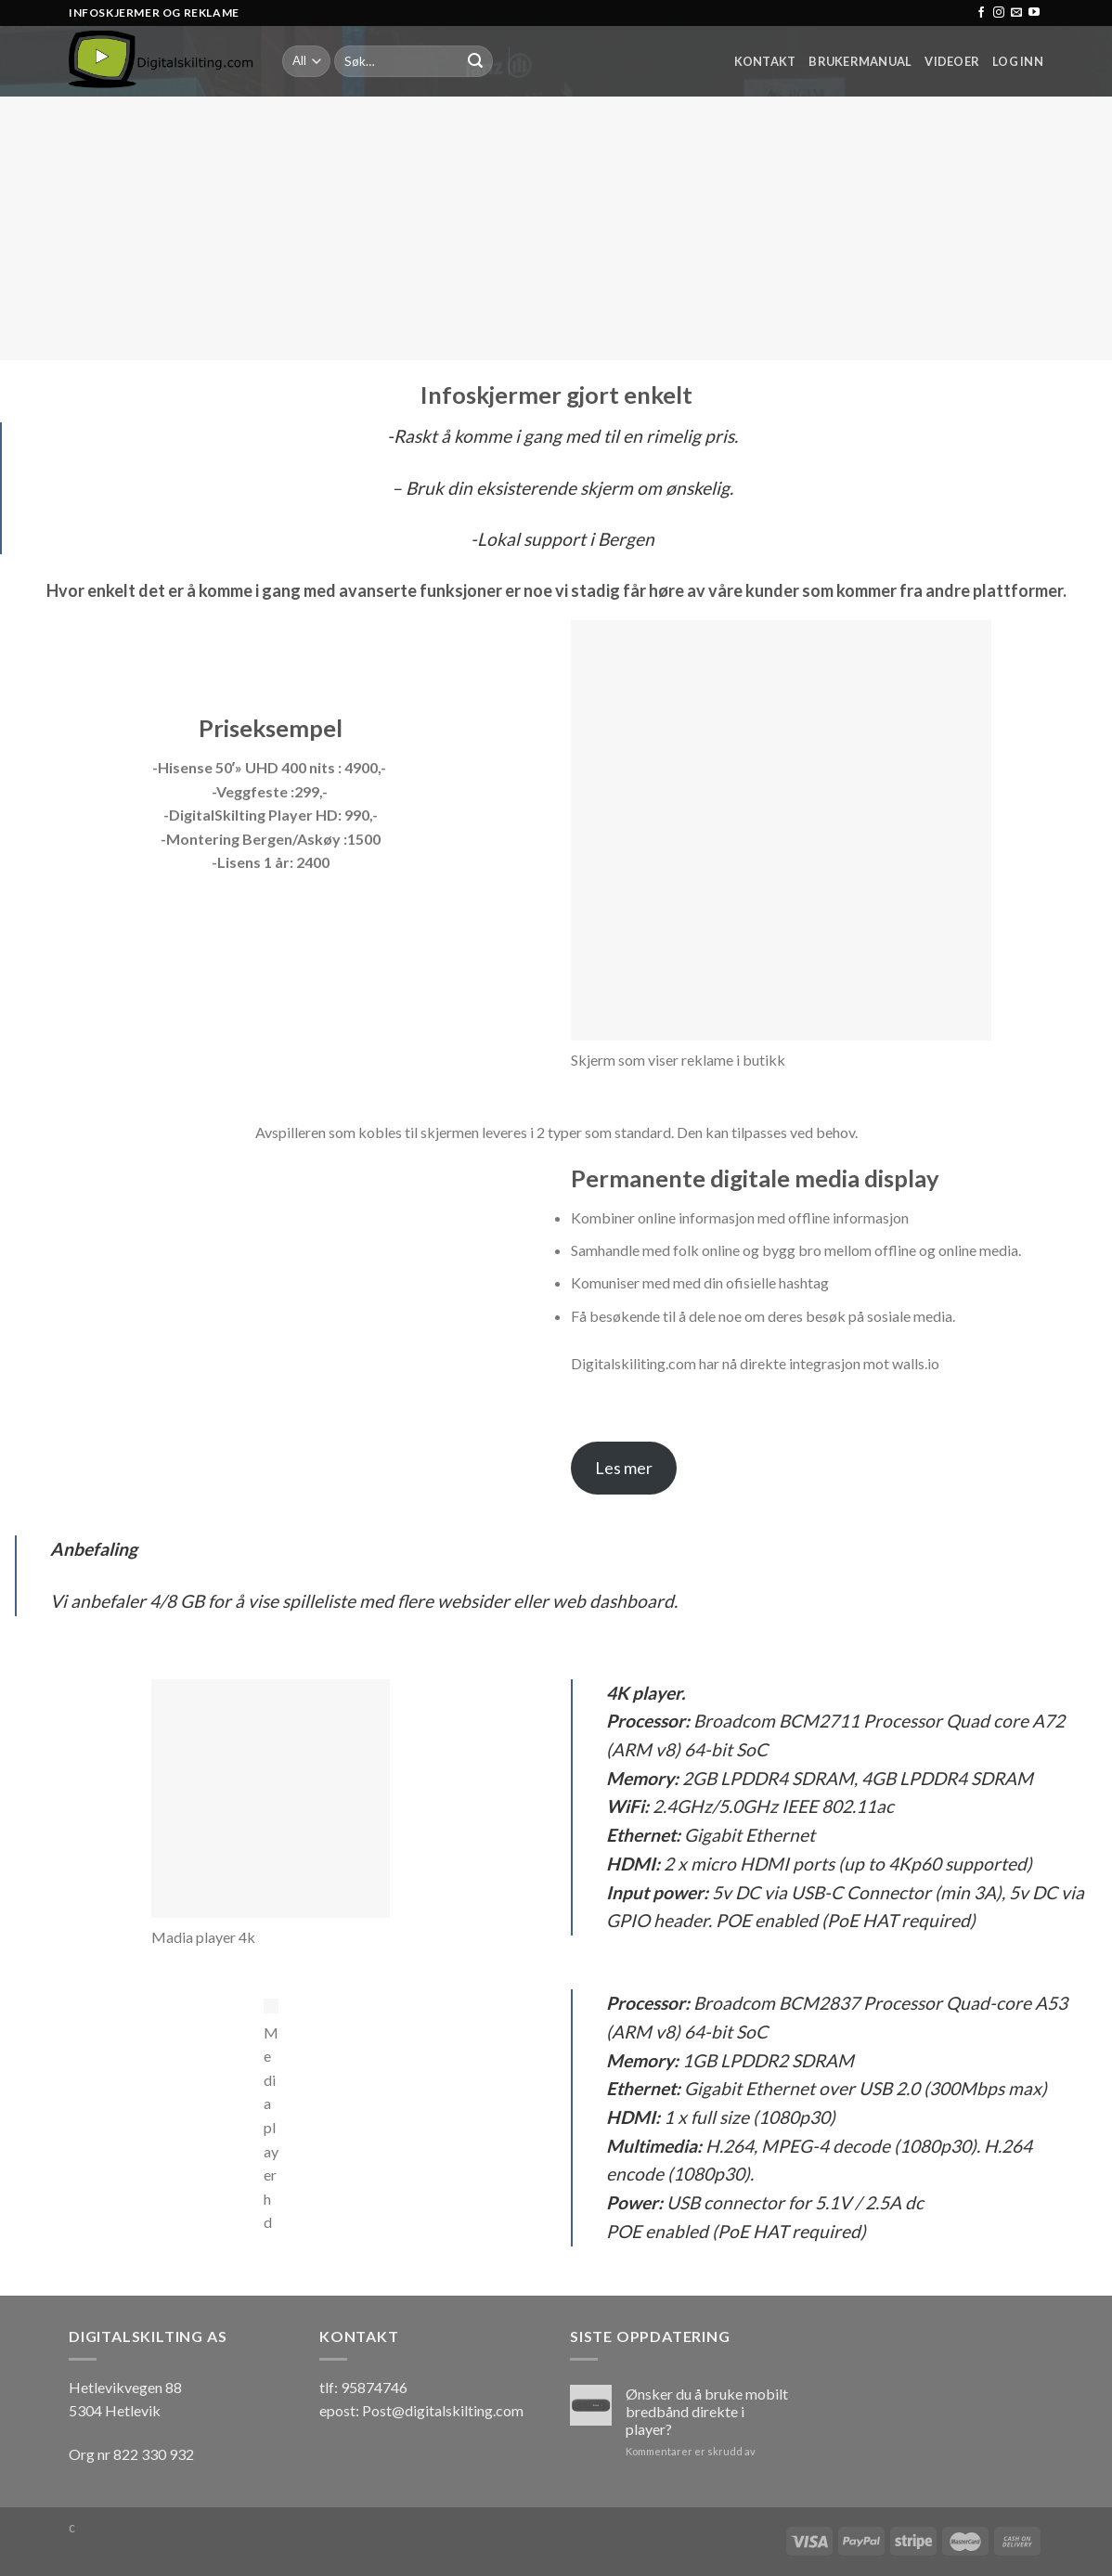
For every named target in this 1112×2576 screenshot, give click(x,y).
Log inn (1017, 61)
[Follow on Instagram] (998, 12)
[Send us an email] (1016, 12)
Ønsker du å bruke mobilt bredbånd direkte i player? (707, 2411)
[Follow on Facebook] (981, 12)
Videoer (952, 61)
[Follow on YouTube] (1034, 12)
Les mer (624, 1467)
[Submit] (475, 61)
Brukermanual (860, 61)
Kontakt (765, 61)
